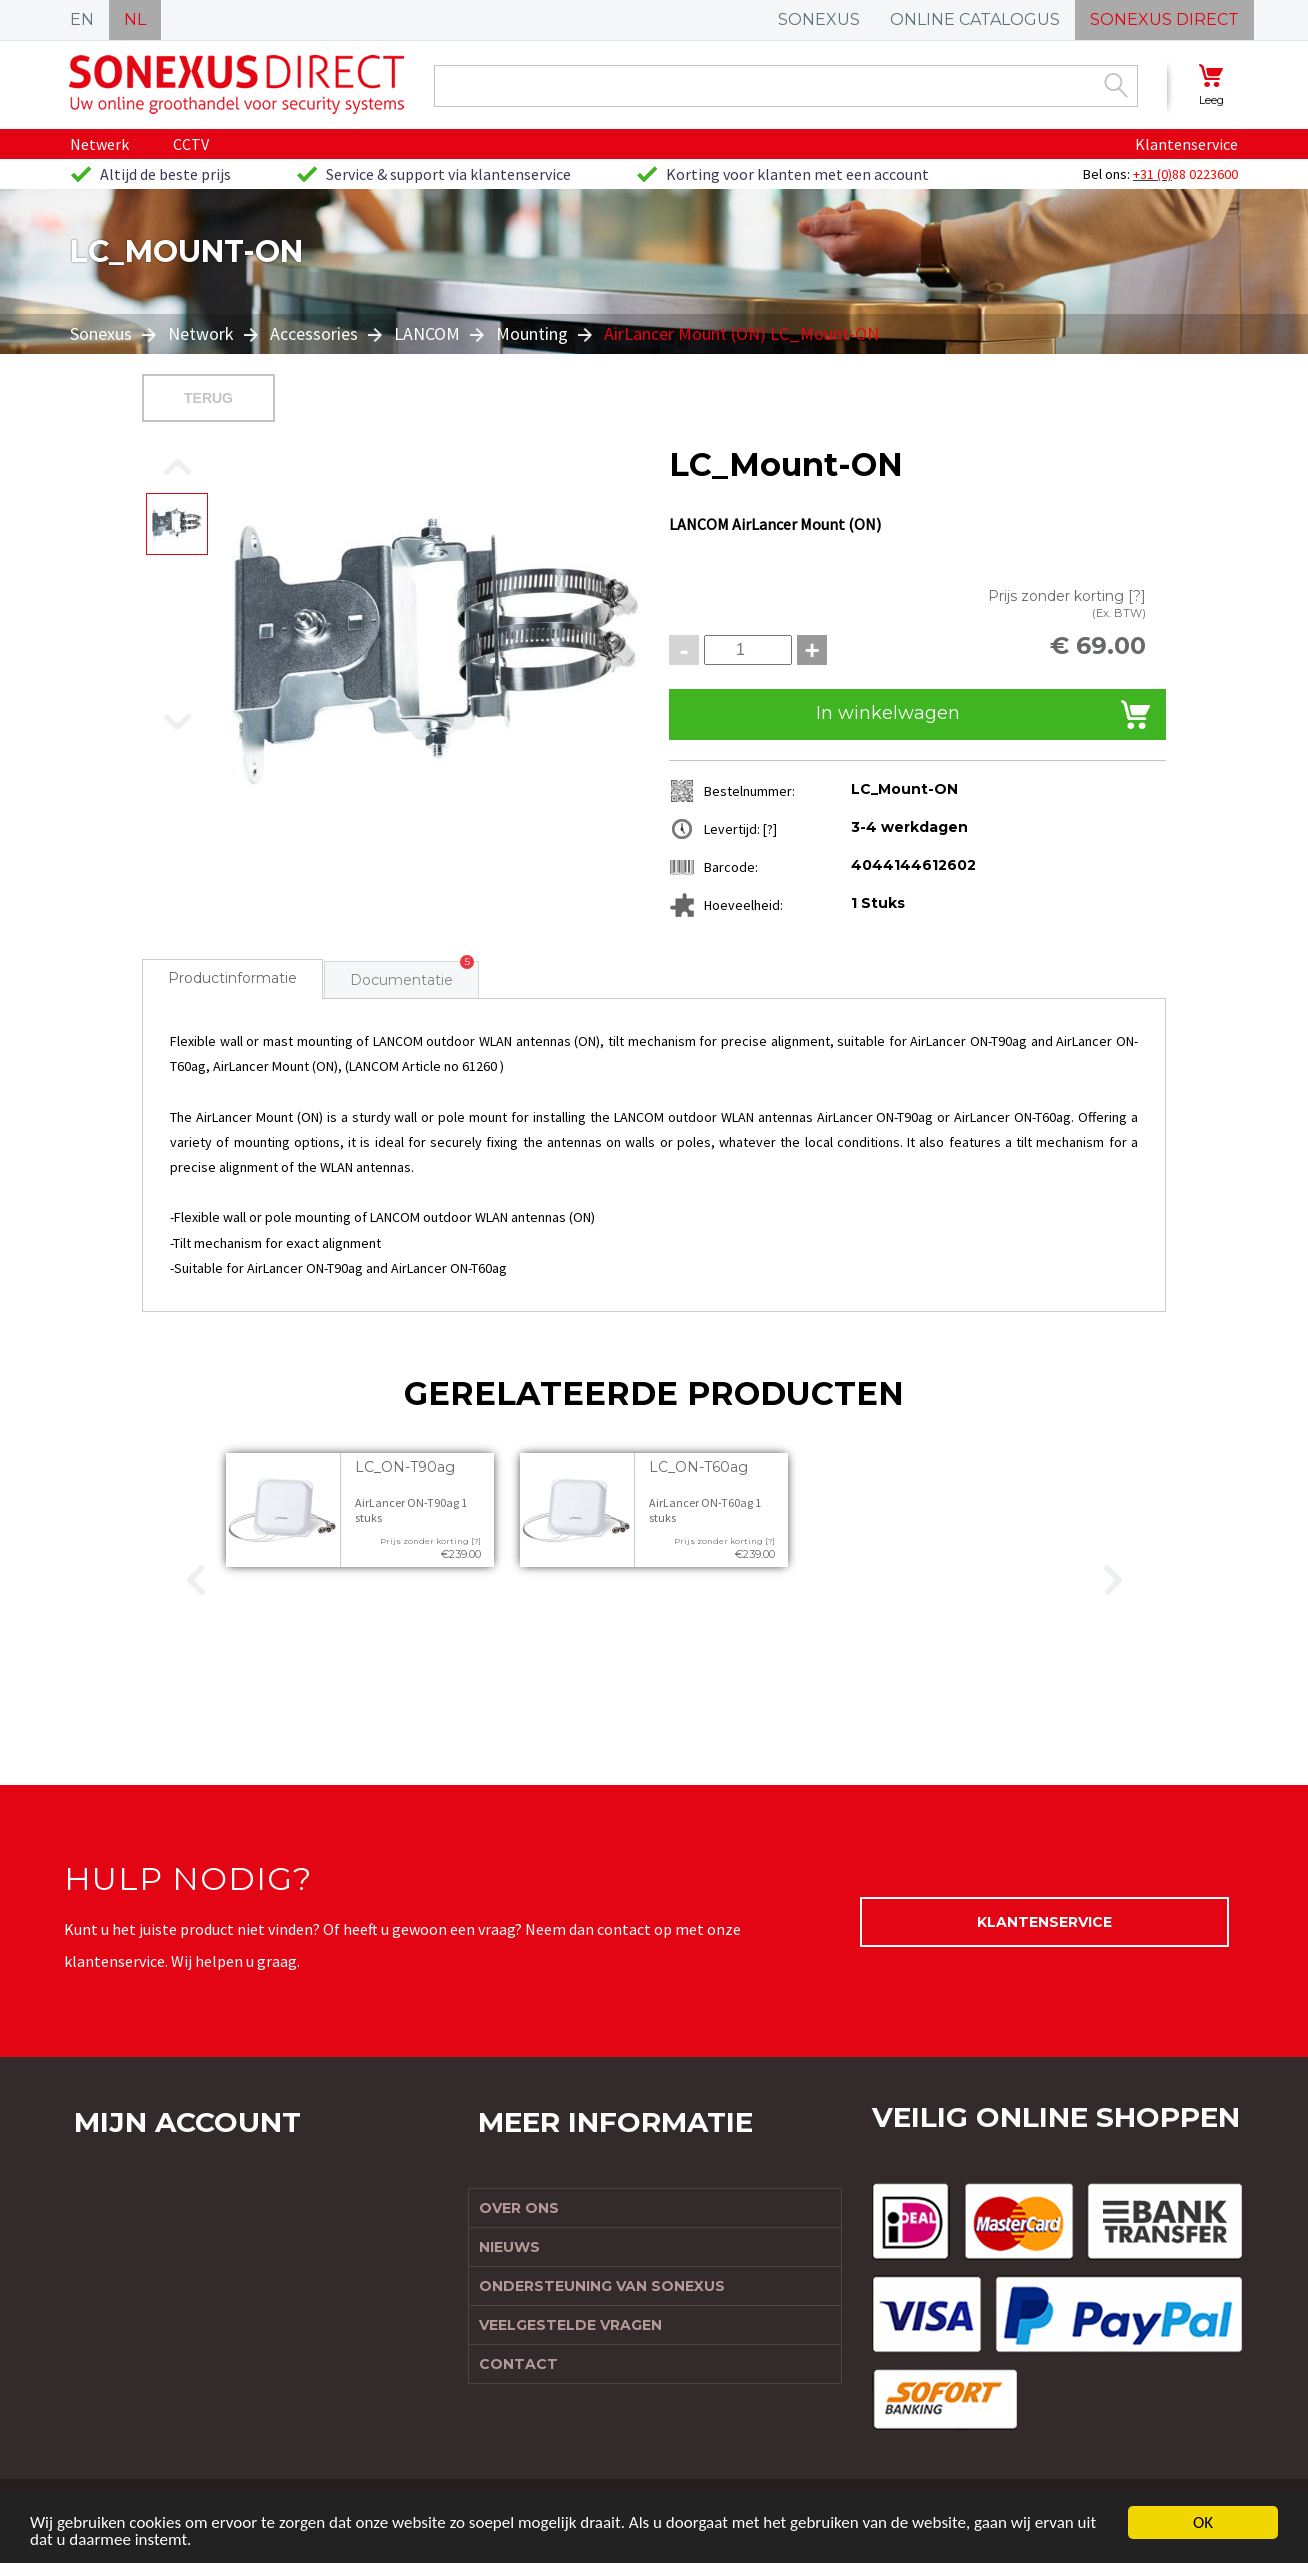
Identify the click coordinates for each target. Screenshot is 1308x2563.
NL (135, 19)
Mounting (532, 333)
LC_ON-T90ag (405, 1467)
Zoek (1116, 85)
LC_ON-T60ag (698, 1467)
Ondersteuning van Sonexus (602, 2286)
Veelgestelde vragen (570, 2325)
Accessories (314, 333)
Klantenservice (1186, 144)
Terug (208, 398)
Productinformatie (232, 978)
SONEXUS (819, 19)
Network (201, 333)
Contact (518, 2364)
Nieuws (509, 2247)
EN (82, 19)
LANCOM (427, 333)
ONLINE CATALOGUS (975, 19)
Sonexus (103, 333)
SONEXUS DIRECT (1164, 19)
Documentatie (401, 980)
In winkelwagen (888, 713)
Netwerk (99, 144)
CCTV (191, 144)
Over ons (519, 2208)
